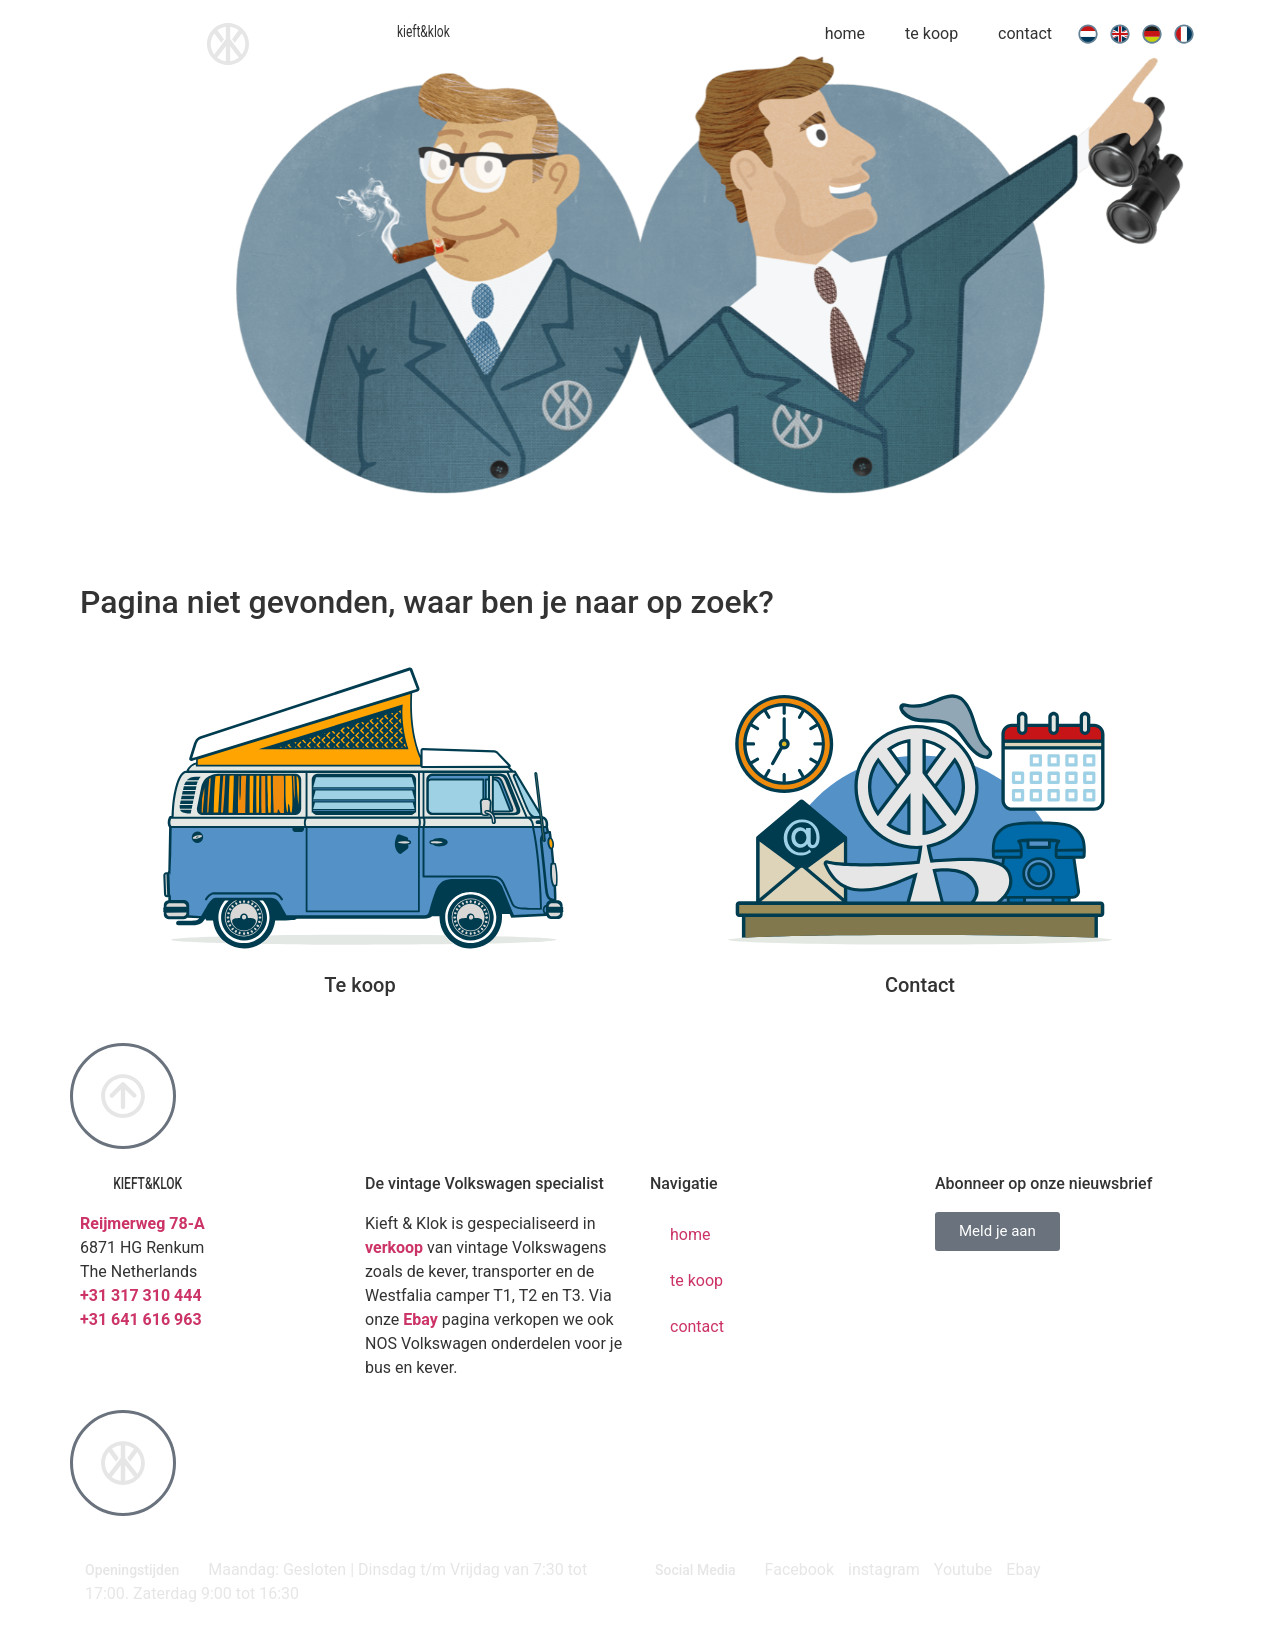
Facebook (799, 1569)
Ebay (420, 1319)
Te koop (359, 985)
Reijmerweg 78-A (142, 1223)
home (845, 33)
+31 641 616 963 (141, 1319)
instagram (884, 1569)
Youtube (963, 1569)
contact (1025, 33)
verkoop (394, 1247)
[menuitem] (1088, 34)
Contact (920, 985)
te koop (931, 33)
